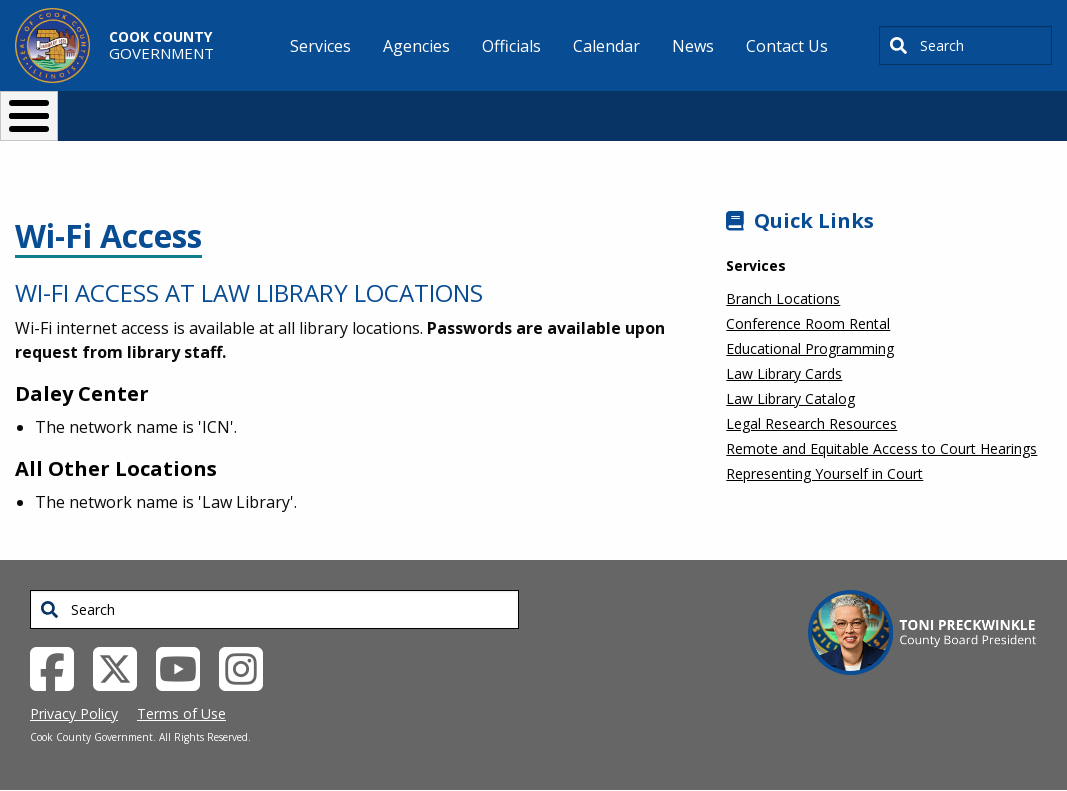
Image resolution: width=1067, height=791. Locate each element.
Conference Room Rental (808, 323)
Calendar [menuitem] (606, 46)
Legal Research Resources (811, 423)
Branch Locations (783, 298)
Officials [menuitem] (511, 46)
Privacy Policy (74, 713)
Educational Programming (810, 348)
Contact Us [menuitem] (787, 46)
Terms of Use (181, 713)
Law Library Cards (784, 373)
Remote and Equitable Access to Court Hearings (881, 448)
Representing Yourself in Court (824, 473)
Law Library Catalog (790, 398)
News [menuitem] (693, 46)
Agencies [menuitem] (416, 46)
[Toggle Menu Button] (29, 116)
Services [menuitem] (320, 46)
